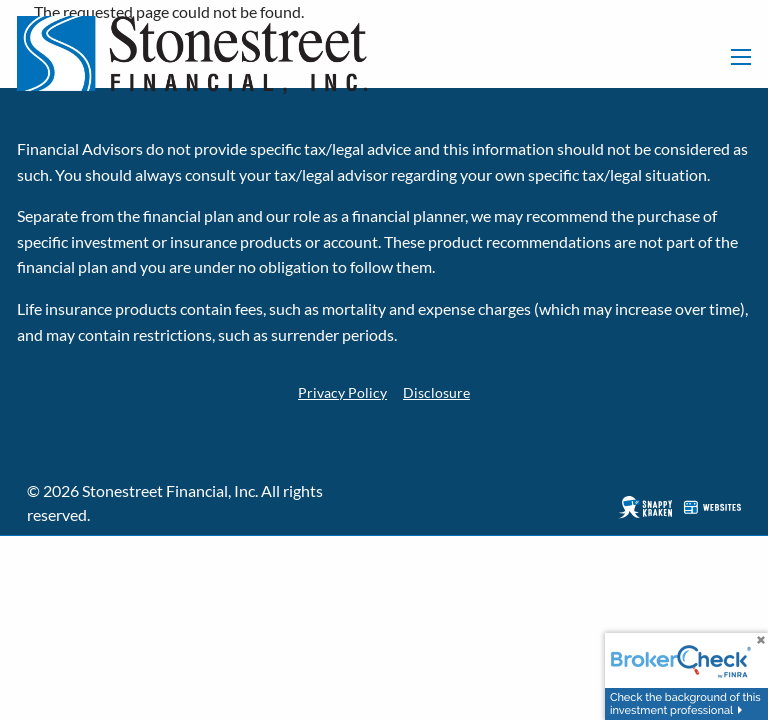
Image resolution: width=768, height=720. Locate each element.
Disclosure (440, 391)
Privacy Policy (340, 391)
